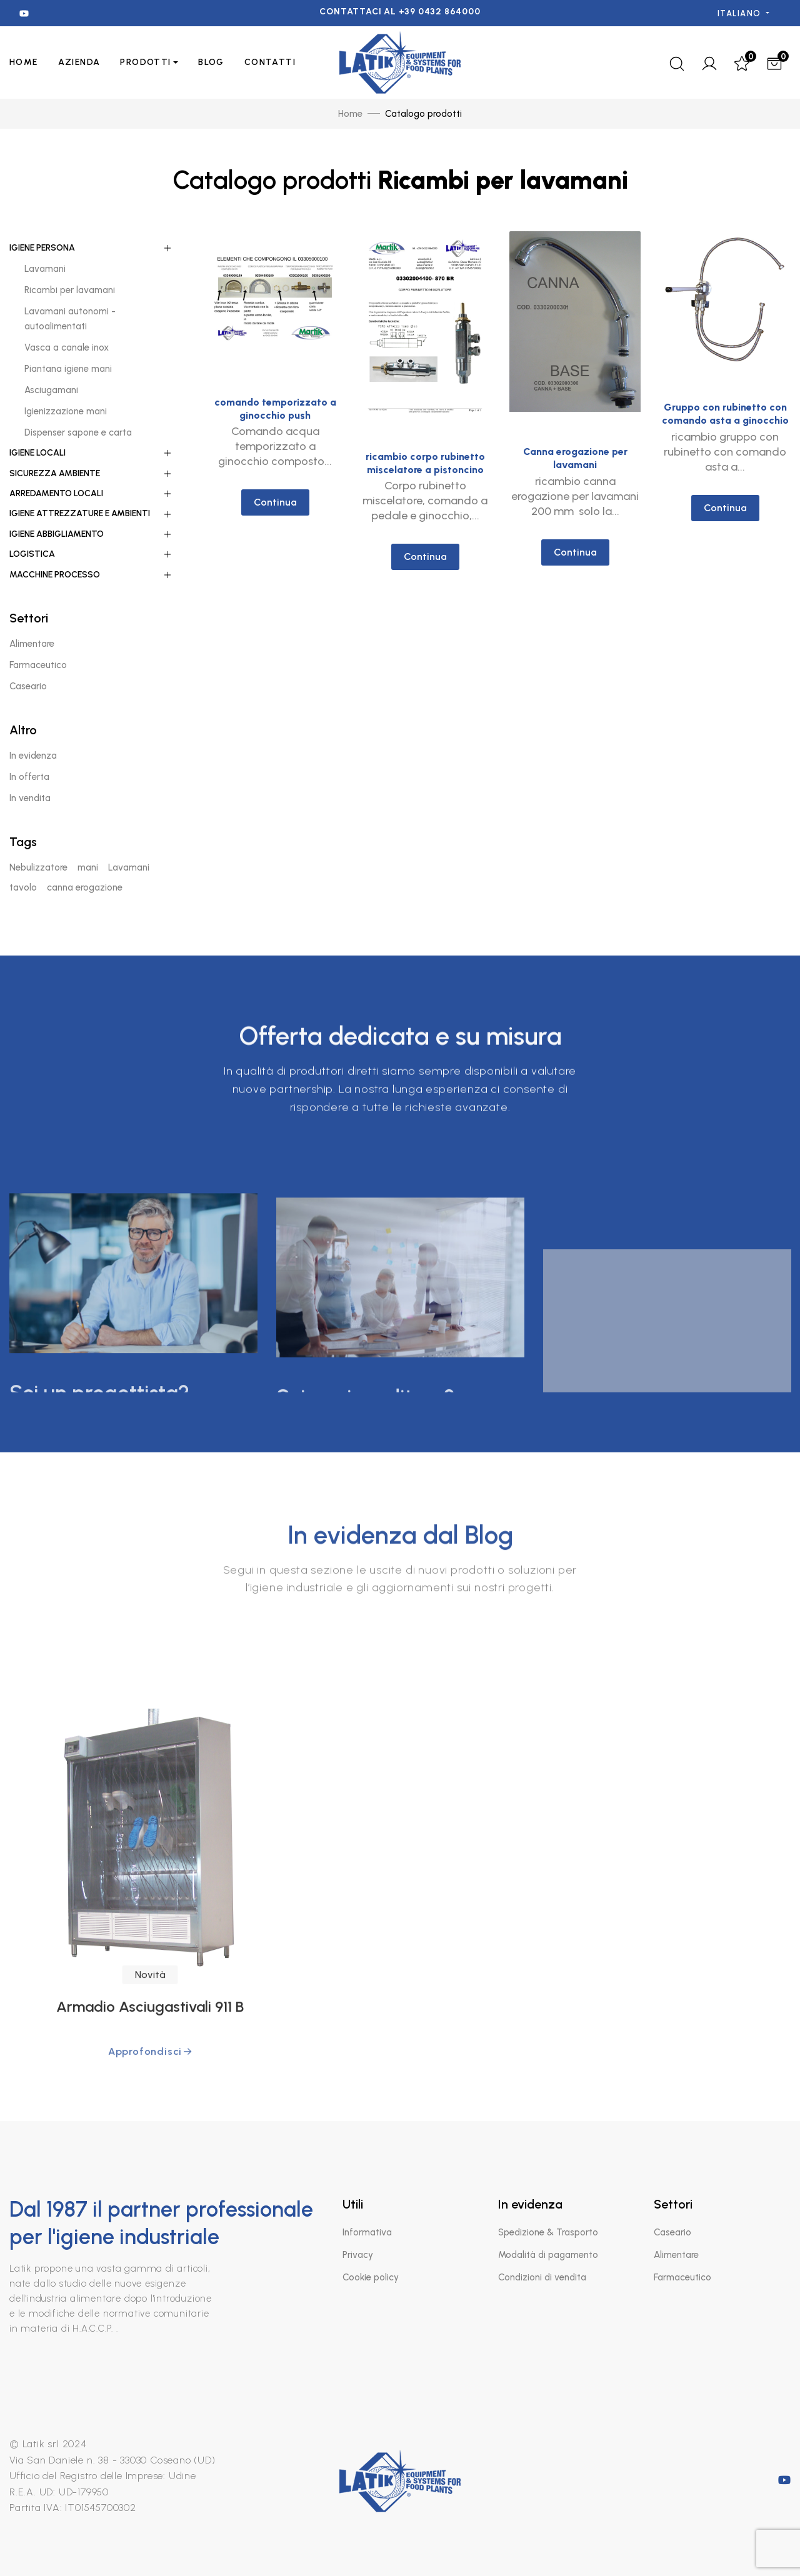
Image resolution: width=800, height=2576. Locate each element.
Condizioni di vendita (542, 2277)
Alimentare (676, 2254)
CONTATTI (270, 62)
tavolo (23, 887)
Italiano (741, 13)
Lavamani (128, 867)
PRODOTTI (145, 62)
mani (88, 867)
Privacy (357, 2254)
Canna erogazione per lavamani (575, 483)
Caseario (672, 2232)
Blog (211, 62)
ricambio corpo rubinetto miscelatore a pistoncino (425, 474)
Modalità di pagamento (548, 2254)
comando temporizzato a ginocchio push (275, 411)
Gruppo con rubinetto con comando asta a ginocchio (725, 454)
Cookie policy (370, 2277)
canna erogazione (84, 887)
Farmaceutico (682, 2277)
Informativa (367, 2232)
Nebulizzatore (38, 867)
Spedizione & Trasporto (548, 2232)
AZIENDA (79, 62)
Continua (275, 505)
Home (23, 62)
